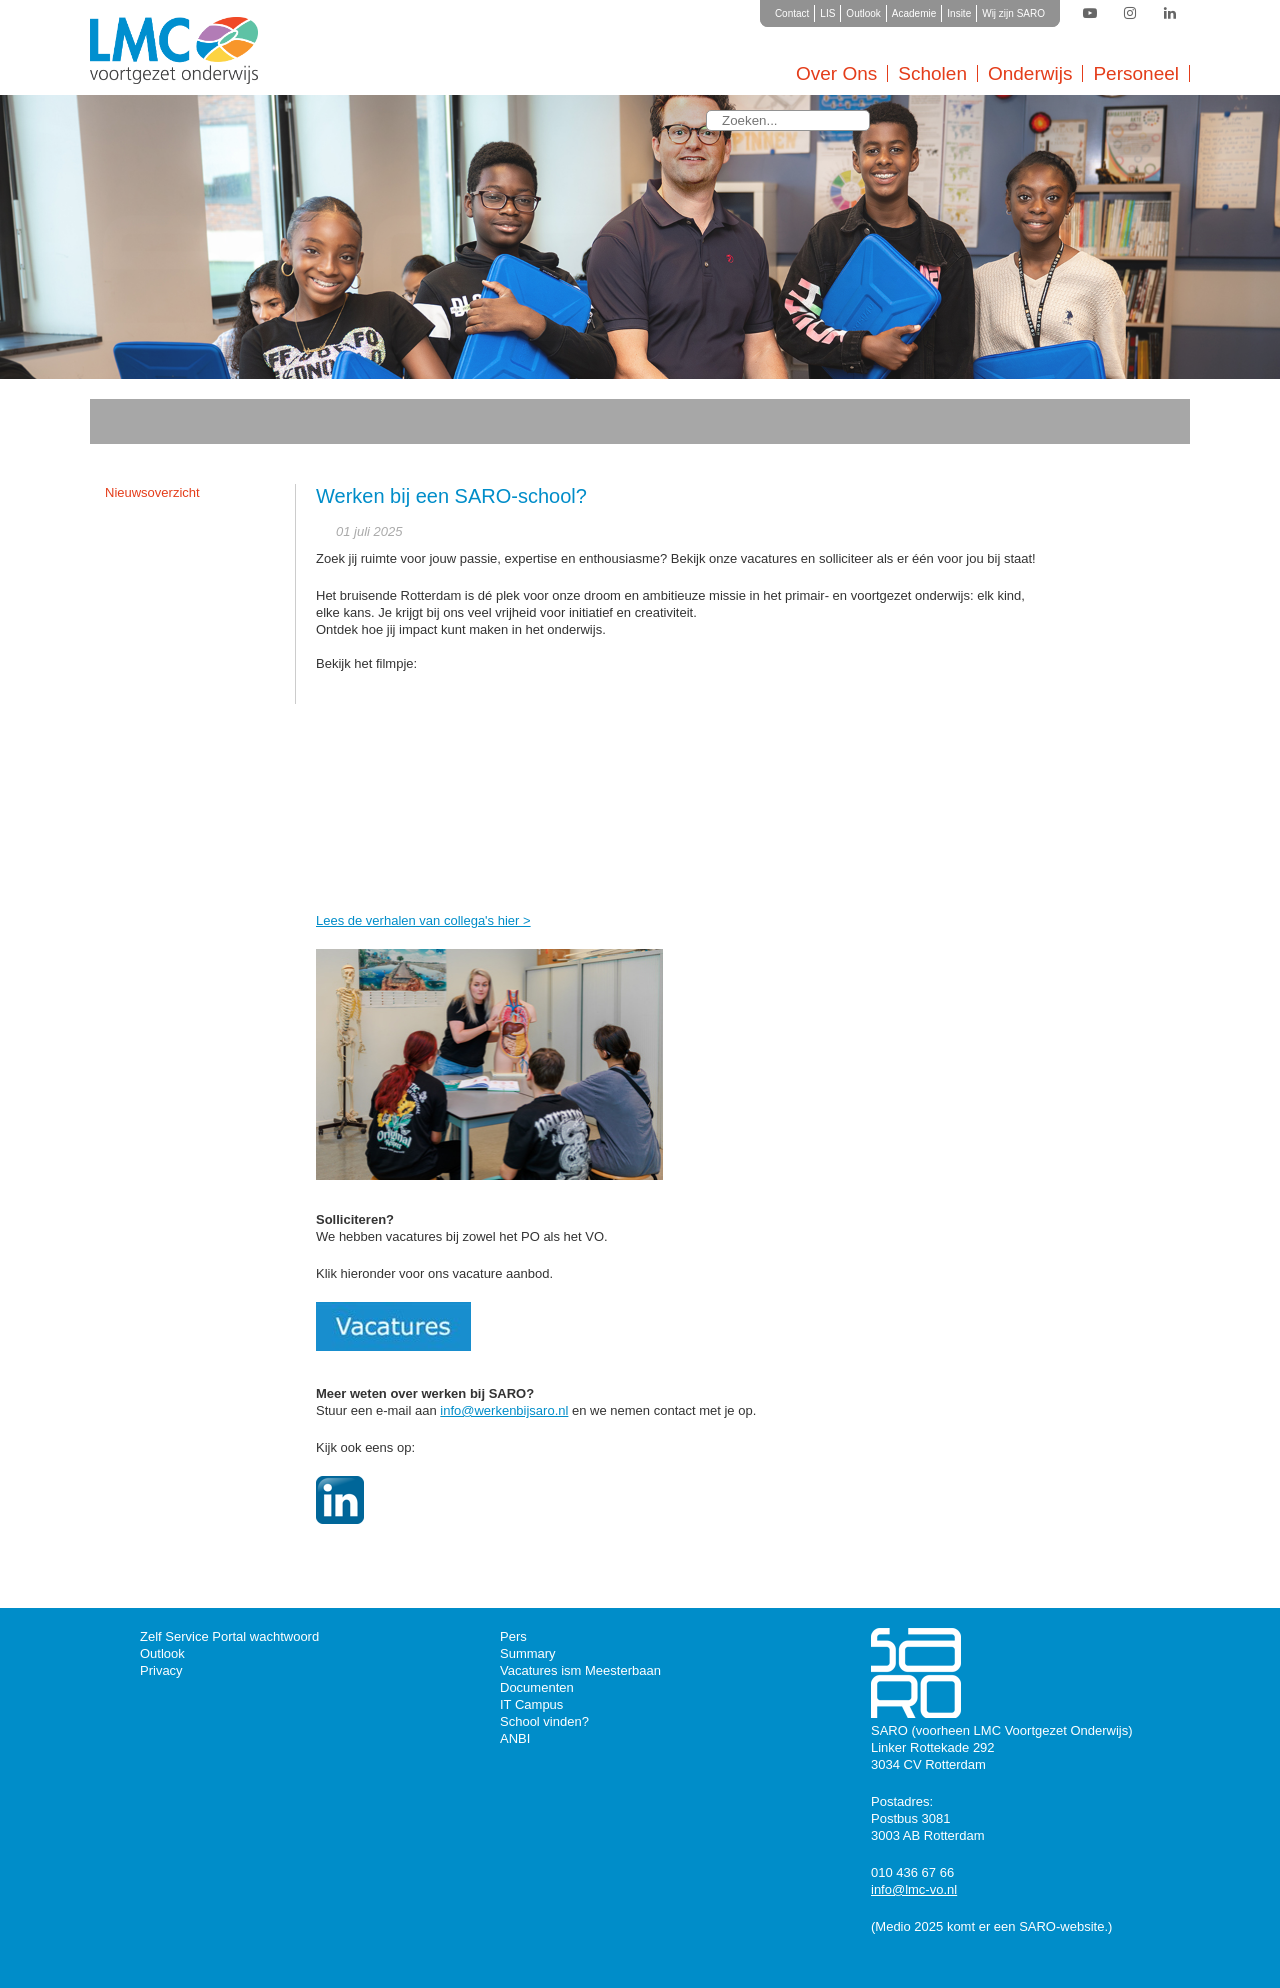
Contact (792, 13)
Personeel (1136, 73)
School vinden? (544, 1721)
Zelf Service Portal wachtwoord (229, 1636)
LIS (827, 13)
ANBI (515, 1738)
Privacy (161, 1670)
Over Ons (836, 73)
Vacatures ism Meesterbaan (580, 1670)
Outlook (863, 13)
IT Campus (531, 1704)
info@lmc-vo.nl (914, 1889)
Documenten (537, 1687)
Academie (914, 13)
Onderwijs (1030, 73)
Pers (513, 1636)
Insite (959, 13)
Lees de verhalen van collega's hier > (423, 920)
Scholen (932, 73)
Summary (528, 1653)
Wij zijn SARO (1013, 13)
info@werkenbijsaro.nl (504, 1410)
